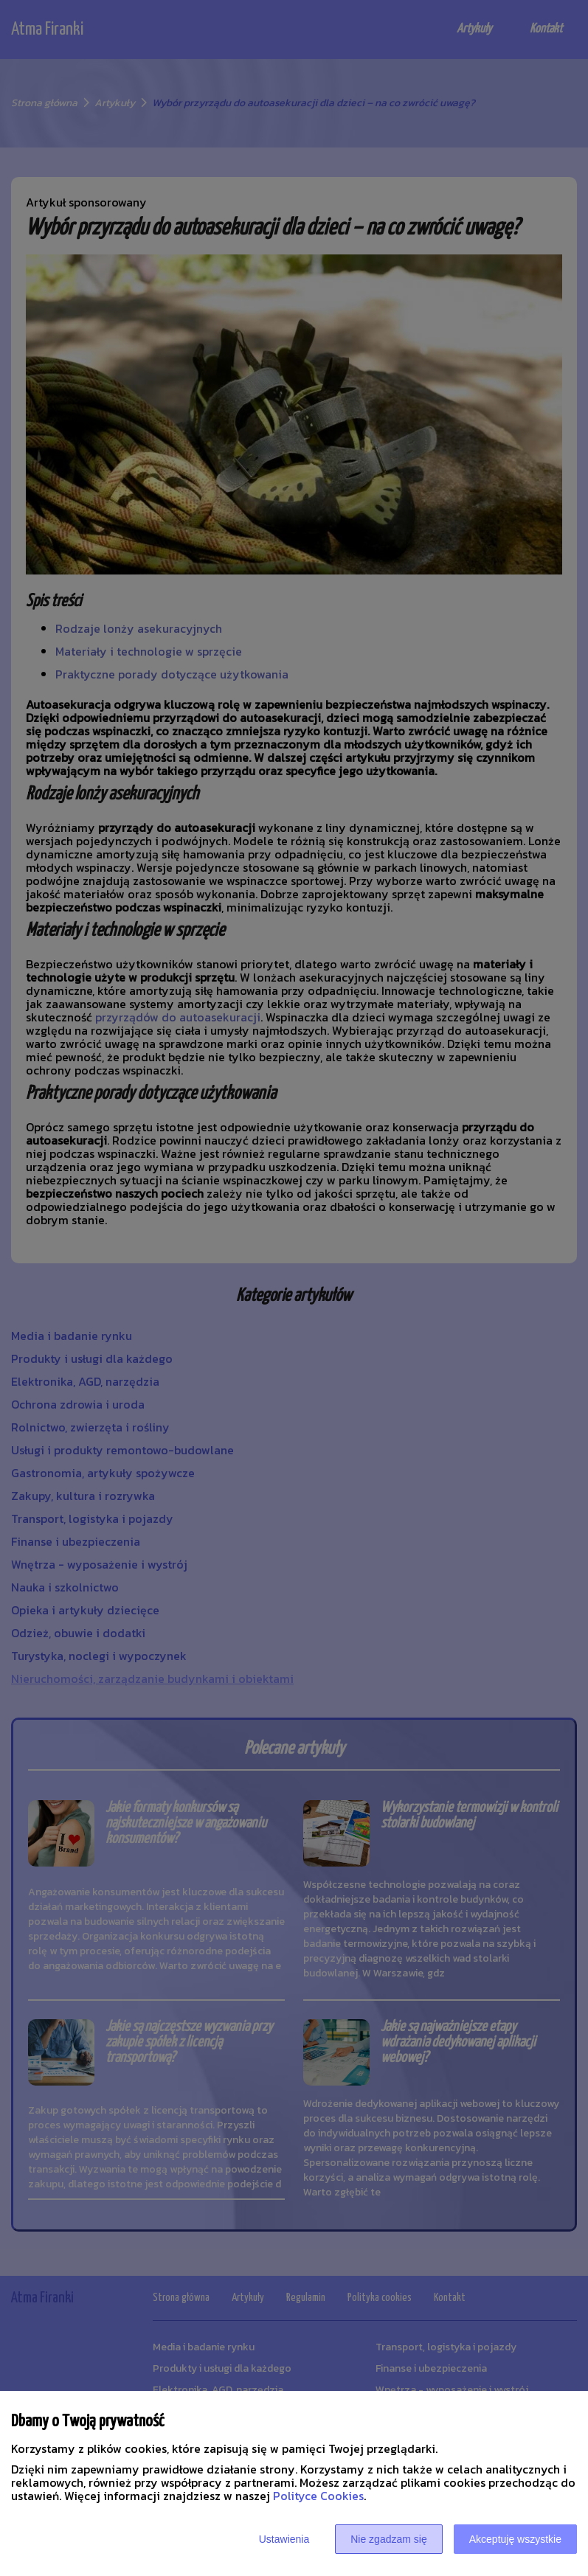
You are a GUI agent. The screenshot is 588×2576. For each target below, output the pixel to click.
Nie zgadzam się (388, 2539)
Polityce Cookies (318, 2495)
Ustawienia (284, 2539)
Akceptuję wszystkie (515, 2539)
